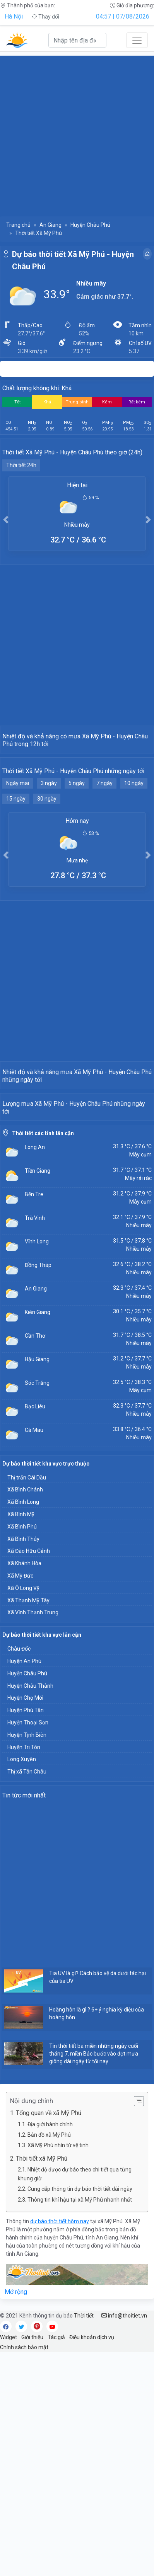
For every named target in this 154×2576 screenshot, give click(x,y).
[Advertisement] (77, 132)
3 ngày (49, 858)
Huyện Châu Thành (30, 1909)
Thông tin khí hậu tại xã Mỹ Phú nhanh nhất (79, 2423)
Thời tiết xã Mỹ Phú (41, 2382)
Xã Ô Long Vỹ (23, 1812)
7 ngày (104, 858)
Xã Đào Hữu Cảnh (28, 1775)
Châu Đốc (19, 1872)
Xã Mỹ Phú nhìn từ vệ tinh (58, 2369)
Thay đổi (45, 17)
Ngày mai (17, 858)
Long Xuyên (21, 1983)
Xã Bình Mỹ (20, 1738)
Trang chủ (18, 225)
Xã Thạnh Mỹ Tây (28, 1824)
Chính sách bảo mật (24, 2571)
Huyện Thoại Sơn (27, 1946)
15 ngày (16, 873)
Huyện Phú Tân (25, 1934)
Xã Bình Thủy (23, 1763)
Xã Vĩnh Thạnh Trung (32, 1836)
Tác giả (56, 2561)
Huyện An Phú (24, 1885)
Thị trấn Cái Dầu (26, 1701)
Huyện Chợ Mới (25, 1921)
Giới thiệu (32, 2561)
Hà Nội (14, 16)
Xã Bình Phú (22, 1750)
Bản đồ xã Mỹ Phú (49, 2358)
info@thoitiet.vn (124, 2539)
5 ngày (76, 858)
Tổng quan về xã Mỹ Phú (48, 2336)
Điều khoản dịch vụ (91, 2561)
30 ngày (46, 873)
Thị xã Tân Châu (26, 1995)
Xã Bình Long (23, 1725)
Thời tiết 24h (21, 465)
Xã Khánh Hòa (24, 1787)
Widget (8, 2561)
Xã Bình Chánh (25, 1713)
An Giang (50, 225)
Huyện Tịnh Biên (26, 1958)
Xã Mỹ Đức (20, 1799)
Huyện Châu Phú (90, 225)
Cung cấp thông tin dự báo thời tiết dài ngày (79, 2412)
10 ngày (134, 858)
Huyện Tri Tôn (23, 1971)
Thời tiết (84, 2539)
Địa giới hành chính (50, 2348)
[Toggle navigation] (137, 40)
